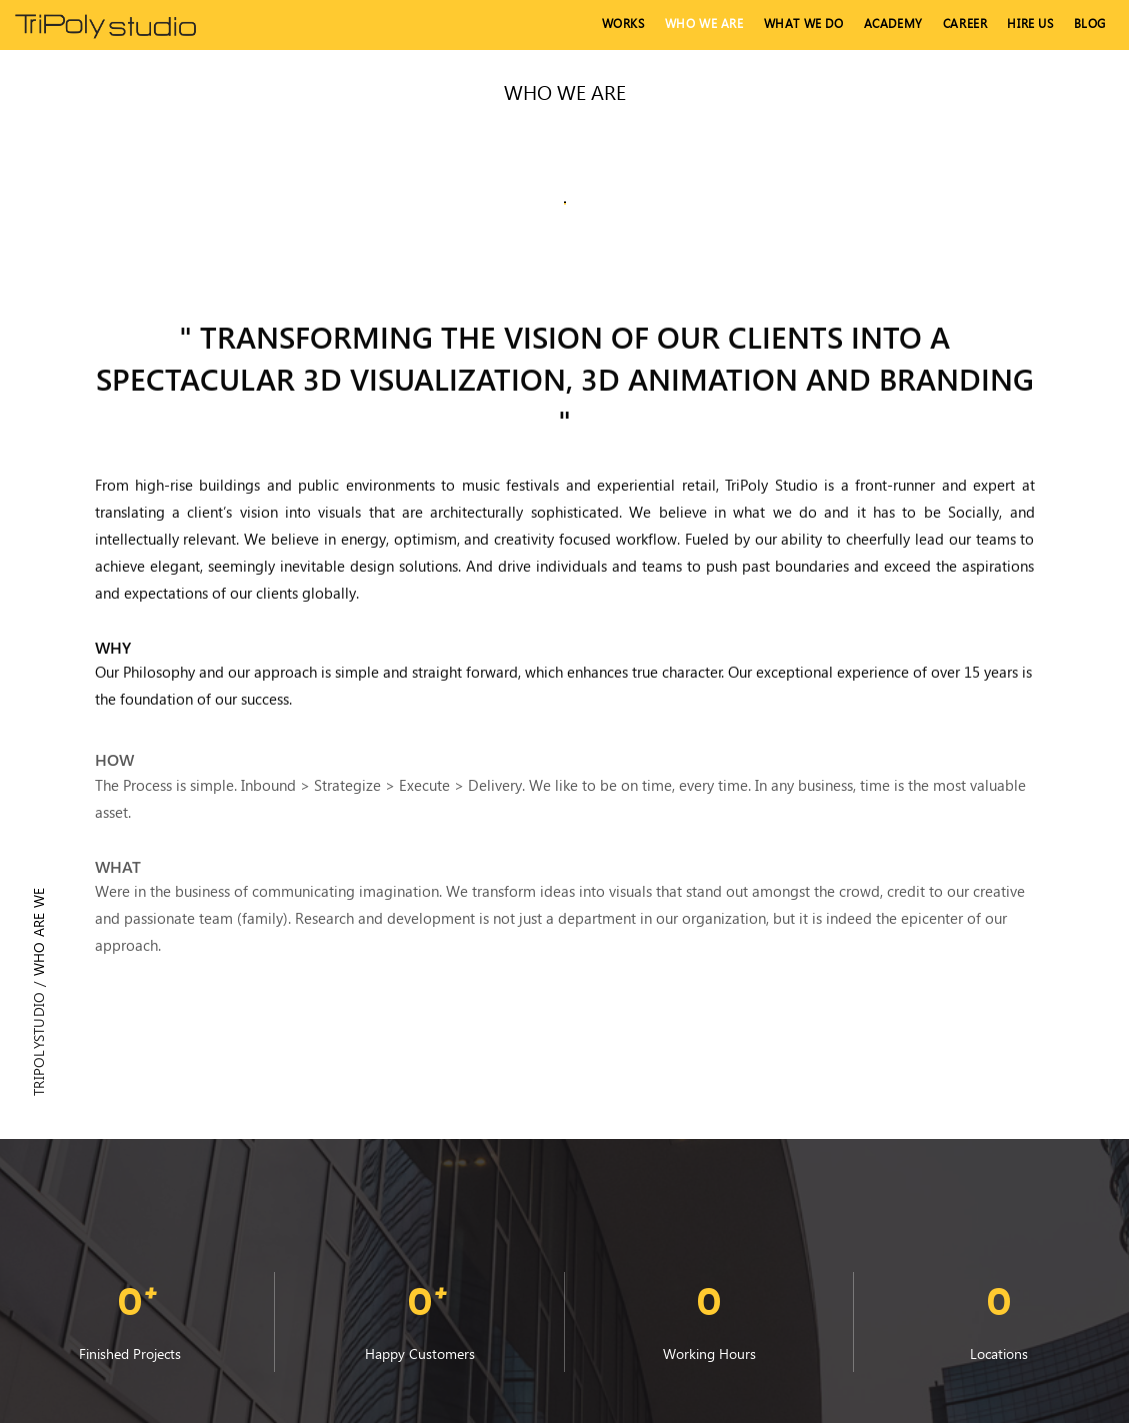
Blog (1090, 23)
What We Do (804, 23)
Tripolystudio (38, 1044)
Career (965, 23)
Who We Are (704, 23)
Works (623, 23)
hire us (1030, 23)
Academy (893, 23)
